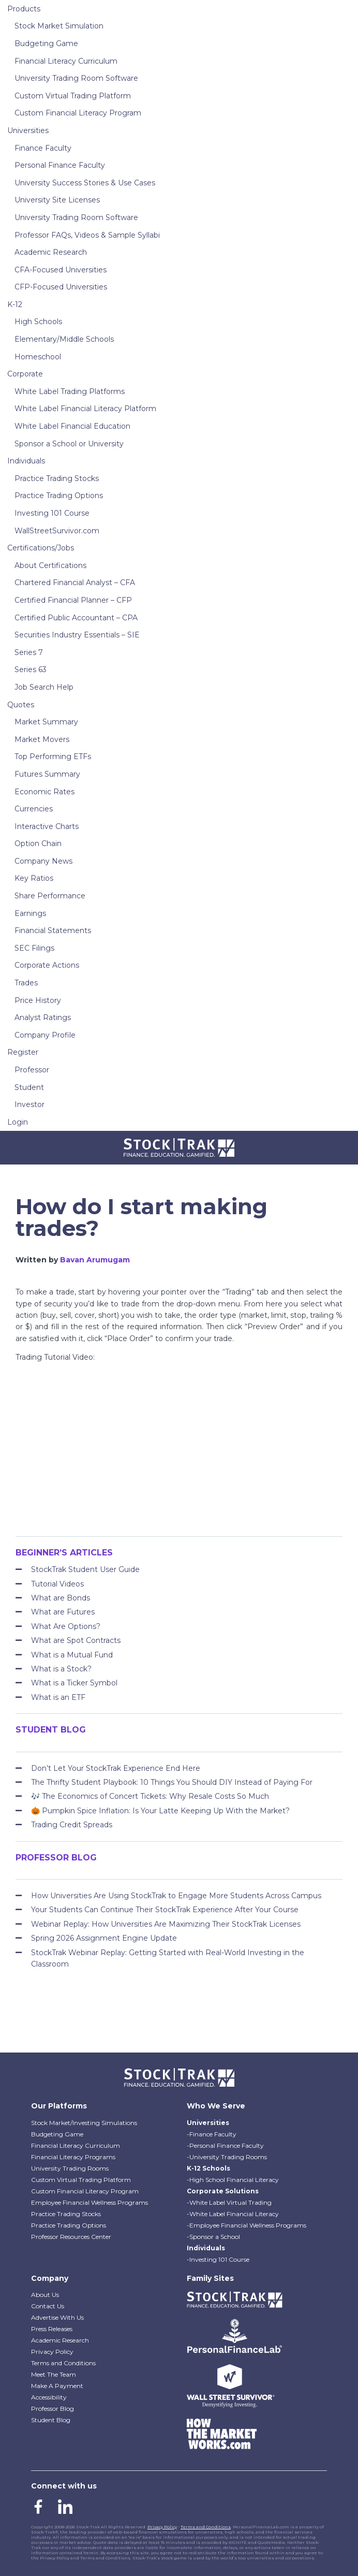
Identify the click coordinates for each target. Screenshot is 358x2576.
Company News (43, 861)
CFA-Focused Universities (60, 269)
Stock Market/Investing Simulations (84, 2123)
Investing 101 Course (52, 513)
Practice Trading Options (58, 495)
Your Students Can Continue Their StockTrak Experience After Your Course (165, 1909)
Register (22, 1052)
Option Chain (38, 843)
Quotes (20, 704)
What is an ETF (58, 1697)
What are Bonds (60, 1598)
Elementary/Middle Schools (64, 339)
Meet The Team (53, 2374)
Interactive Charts (46, 826)
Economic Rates (44, 791)
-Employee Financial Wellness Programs (246, 2225)
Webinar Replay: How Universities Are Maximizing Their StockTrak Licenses (166, 1924)
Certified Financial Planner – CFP (73, 600)
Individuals (26, 460)
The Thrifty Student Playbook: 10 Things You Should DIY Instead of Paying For (171, 1782)
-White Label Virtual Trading (229, 2202)
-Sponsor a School (213, 2236)
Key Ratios (33, 878)
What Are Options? (65, 1626)
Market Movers (41, 739)
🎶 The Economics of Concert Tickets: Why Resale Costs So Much (150, 1796)
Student (29, 1087)
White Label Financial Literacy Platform (85, 408)
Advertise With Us (57, 2317)
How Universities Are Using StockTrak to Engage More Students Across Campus (176, 1895)
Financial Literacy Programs (73, 2157)
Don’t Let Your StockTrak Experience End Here (115, 1768)
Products (23, 8)
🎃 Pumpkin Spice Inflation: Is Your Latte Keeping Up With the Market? (160, 1810)
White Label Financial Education (72, 426)
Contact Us (47, 2306)
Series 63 (30, 669)
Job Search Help (43, 687)
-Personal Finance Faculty (225, 2145)
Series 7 (28, 652)
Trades (26, 982)
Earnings (30, 913)
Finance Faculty (42, 148)
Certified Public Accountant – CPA (76, 617)
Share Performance (49, 895)
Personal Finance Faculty (59, 165)
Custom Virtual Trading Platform (72, 95)
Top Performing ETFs (52, 756)
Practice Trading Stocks (56, 478)
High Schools (38, 321)
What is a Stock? (61, 1668)
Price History (37, 1000)
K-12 (14, 304)
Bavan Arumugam (95, 1259)
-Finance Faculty (211, 2134)
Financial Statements (52, 930)
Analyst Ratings (42, 1017)
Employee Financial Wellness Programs (89, 2202)
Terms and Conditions (63, 2363)
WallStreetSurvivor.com (56, 530)
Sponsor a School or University (69, 443)
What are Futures (63, 1612)
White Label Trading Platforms (69, 391)
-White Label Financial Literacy (233, 2214)
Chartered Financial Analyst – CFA (74, 582)
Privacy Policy (52, 2351)
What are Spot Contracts (76, 1640)
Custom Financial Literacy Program (77, 113)
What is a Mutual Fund (72, 1655)
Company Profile (45, 1035)
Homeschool (37, 356)
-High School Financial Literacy (233, 2180)
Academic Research (50, 252)
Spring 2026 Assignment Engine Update (104, 1938)
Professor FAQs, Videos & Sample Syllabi (87, 235)
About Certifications (50, 565)
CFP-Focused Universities (60, 287)
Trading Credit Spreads (71, 1824)
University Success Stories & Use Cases (84, 182)
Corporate (25, 374)
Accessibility (49, 2397)
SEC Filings (34, 948)
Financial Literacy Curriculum (65, 61)
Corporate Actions (46, 965)
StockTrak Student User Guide (85, 1569)
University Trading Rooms (70, 2168)
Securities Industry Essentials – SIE (77, 634)
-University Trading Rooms (227, 2157)
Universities (28, 130)
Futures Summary (47, 774)
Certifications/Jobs (40, 547)
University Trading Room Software (76, 78)
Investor (29, 1104)
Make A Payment (57, 2386)
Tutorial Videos (57, 1584)
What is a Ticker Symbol (74, 1682)
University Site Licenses (57, 200)
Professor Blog (52, 2408)
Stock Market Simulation (58, 26)
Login (17, 1122)
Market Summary (46, 721)
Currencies (33, 808)
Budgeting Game (46, 43)
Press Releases (51, 2329)
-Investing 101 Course (218, 2259)
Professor (31, 1069)
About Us (45, 2294)
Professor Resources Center (71, 2236)
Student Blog (50, 2420)
